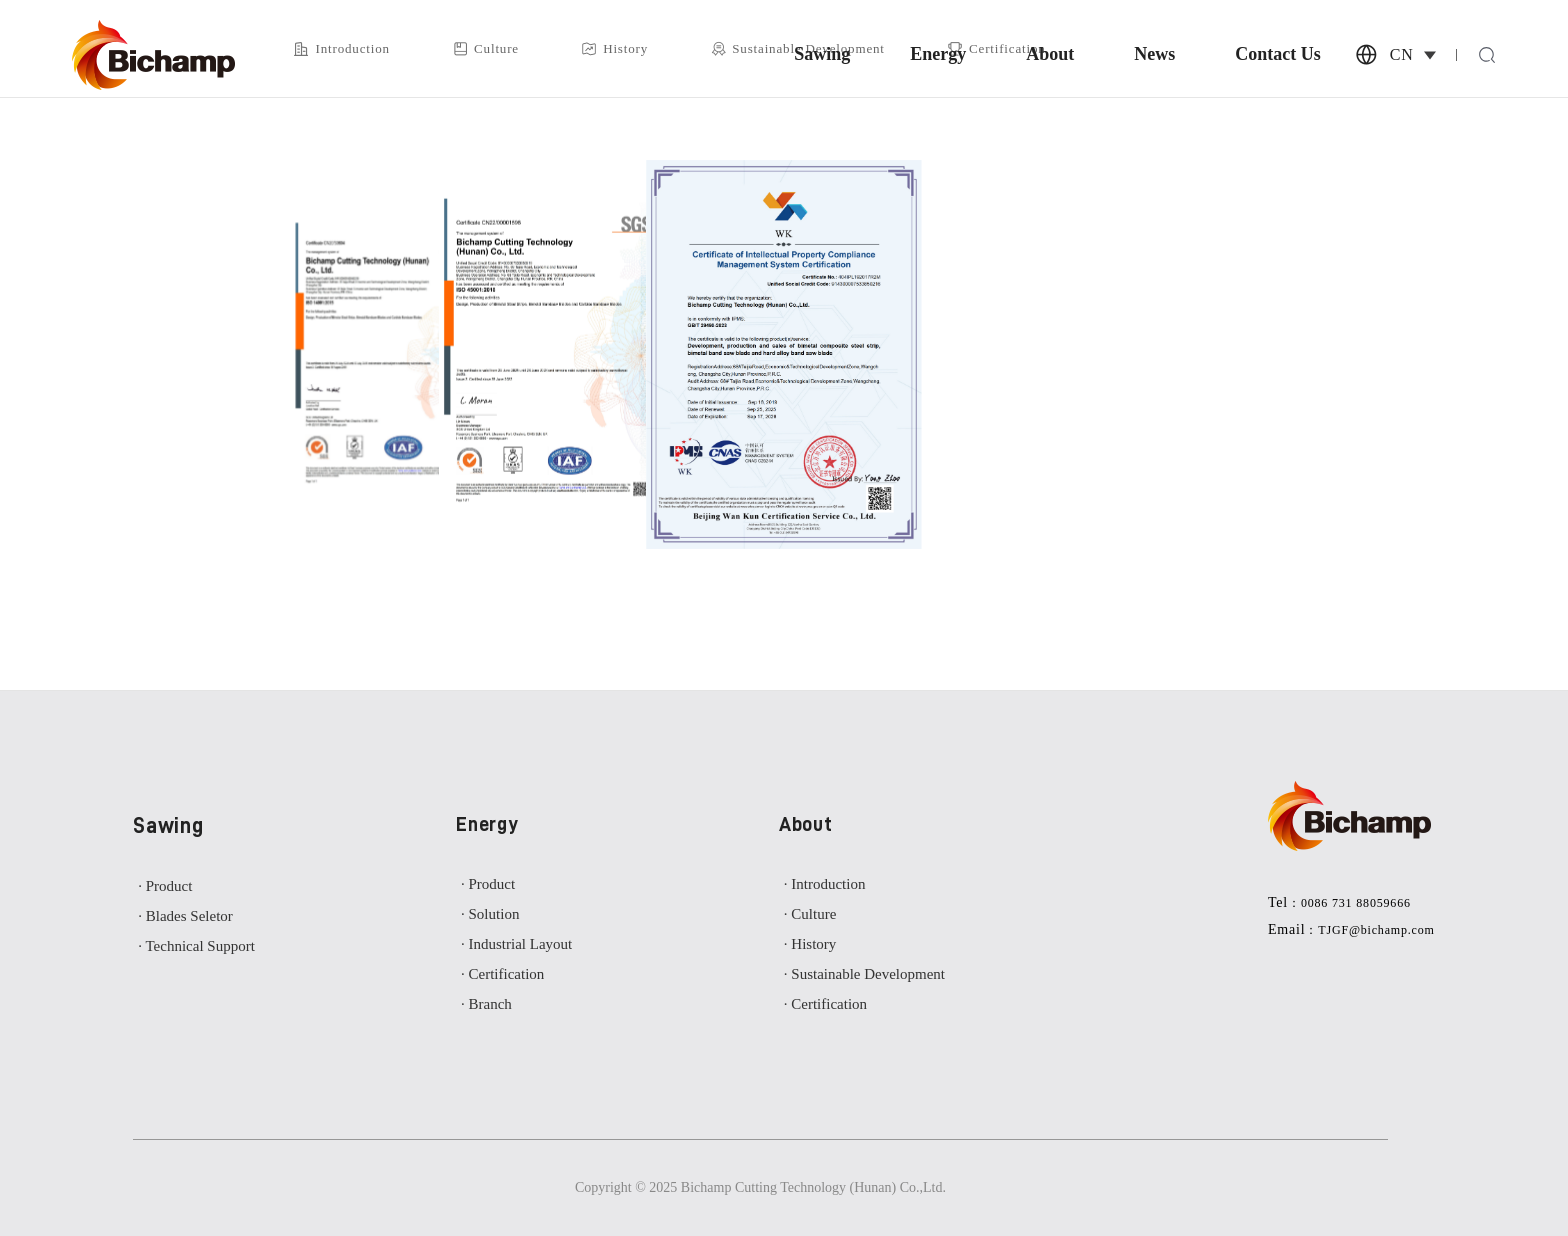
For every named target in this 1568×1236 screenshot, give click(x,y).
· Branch (486, 1004)
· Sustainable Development (864, 974)
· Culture (810, 914)
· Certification (502, 974)
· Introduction (825, 884)
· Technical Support (196, 946)
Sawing (822, 55)
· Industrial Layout (516, 944)
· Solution (490, 914)
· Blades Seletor (185, 916)
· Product (165, 886)
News (1154, 55)
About (1050, 55)
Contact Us (1278, 55)
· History (810, 944)
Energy (938, 55)
